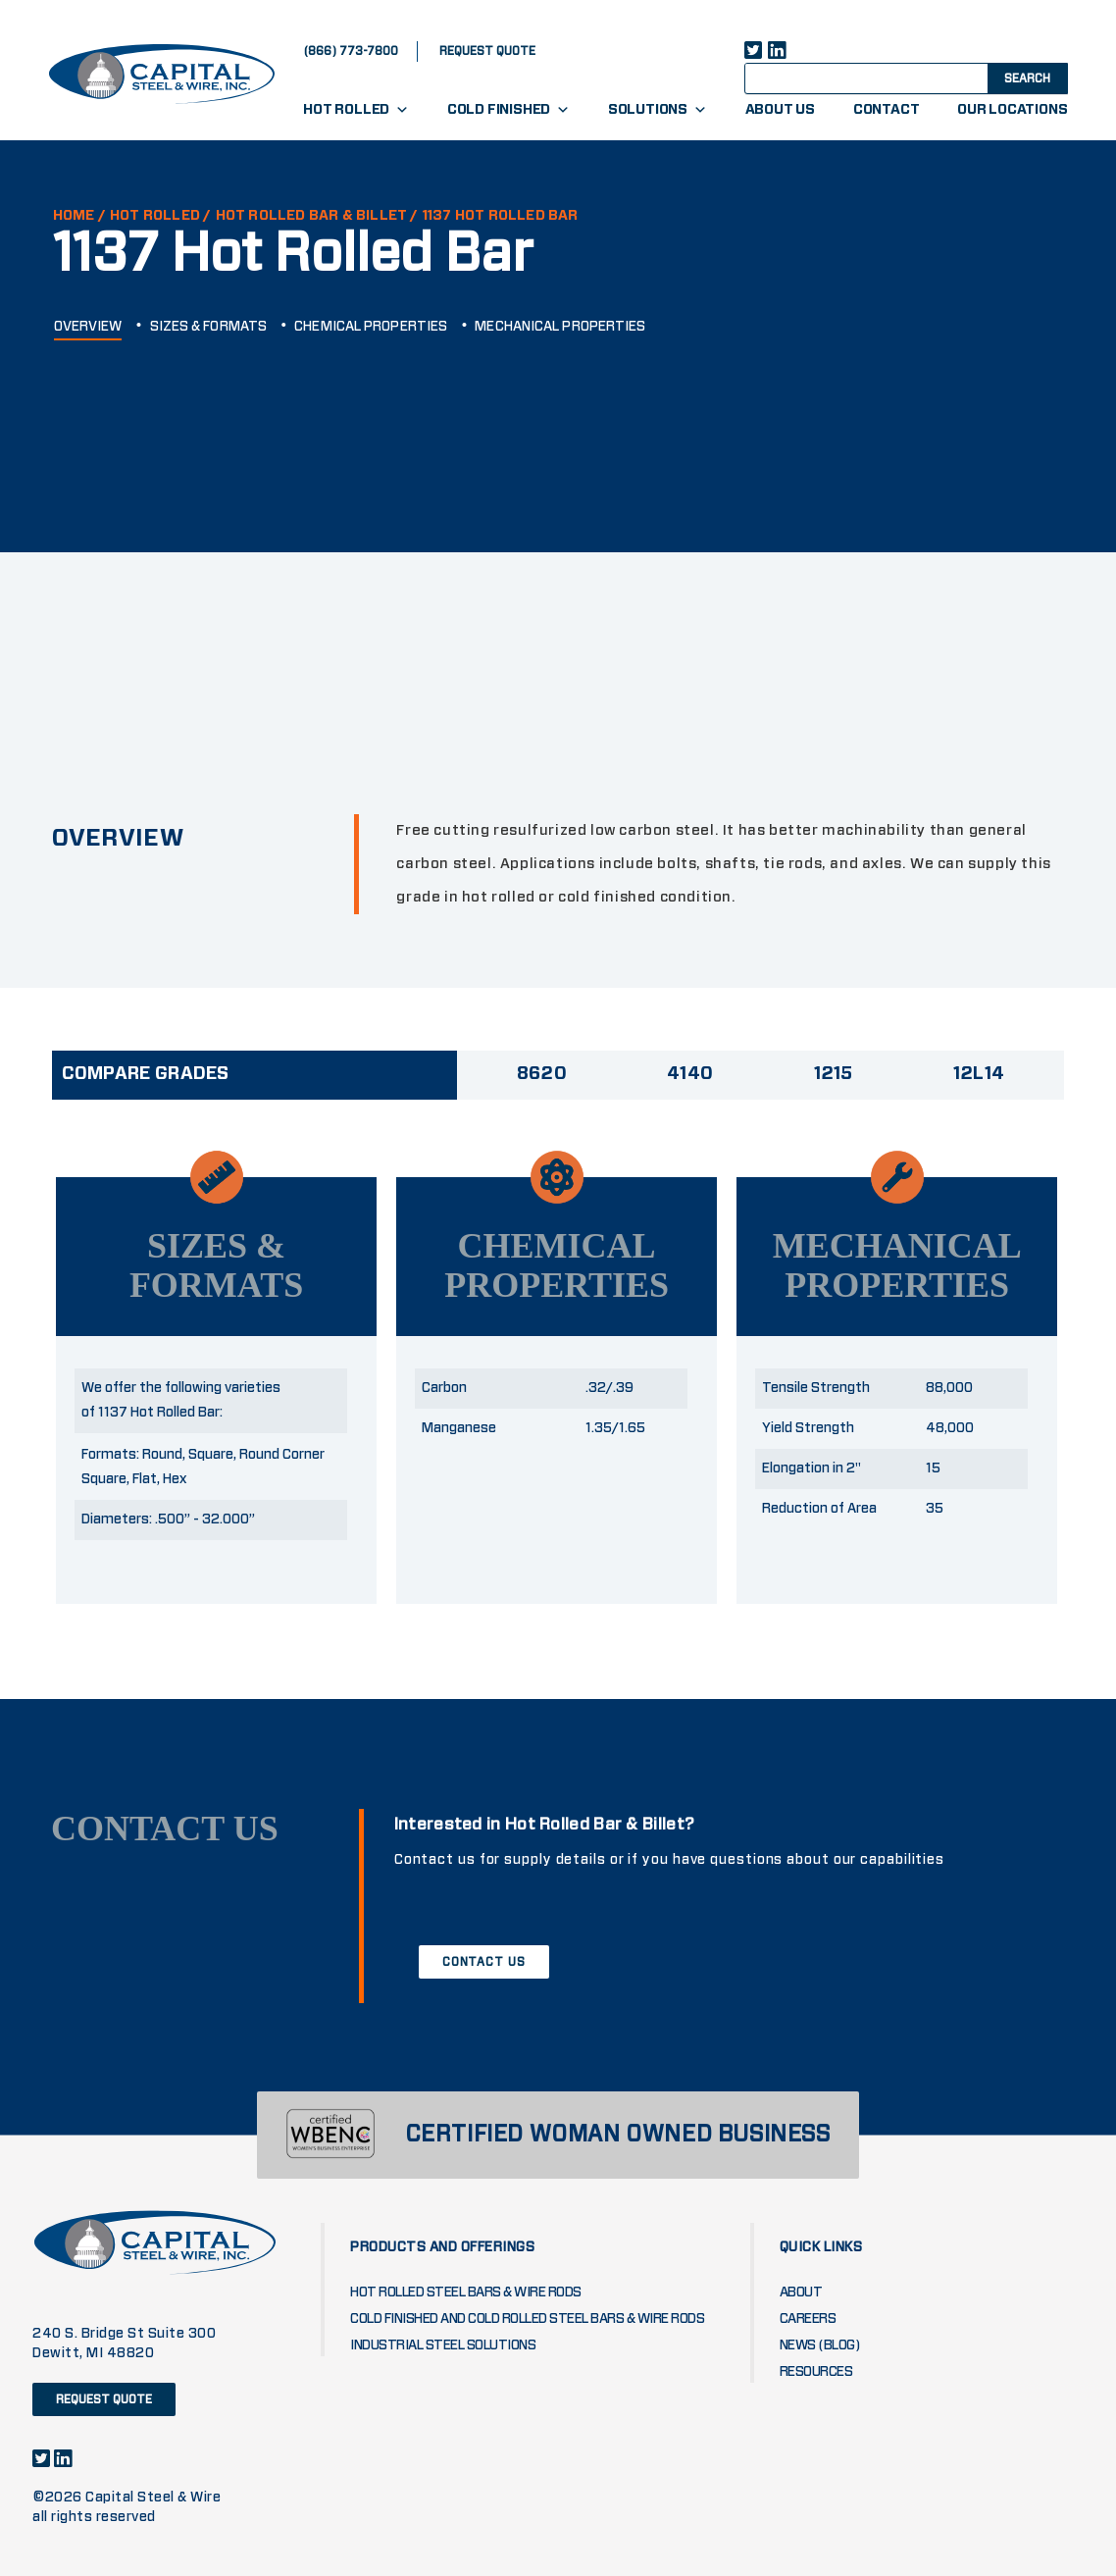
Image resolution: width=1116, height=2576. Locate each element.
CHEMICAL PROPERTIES (370, 327)
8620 (542, 1074)
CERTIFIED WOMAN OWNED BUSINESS (618, 2135)
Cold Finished (508, 110)
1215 (833, 1074)
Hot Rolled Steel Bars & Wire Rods (466, 2292)
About (801, 2292)
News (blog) (820, 2345)
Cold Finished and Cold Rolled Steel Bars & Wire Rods (527, 2319)
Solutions (657, 110)
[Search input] (883, 77)
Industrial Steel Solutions (442, 2345)
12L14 (979, 1074)
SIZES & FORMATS (209, 327)
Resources (816, 2372)
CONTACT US (484, 1962)
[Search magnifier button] (1026, 77)
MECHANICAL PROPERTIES (560, 327)
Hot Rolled (356, 110)
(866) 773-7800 (351, 51)
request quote (487, 51)
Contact (886, 110)
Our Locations (1012, 110)
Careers (808, 2319)
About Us (780, 110)
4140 (690, 1074)
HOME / (79, 216)
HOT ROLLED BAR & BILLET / (317, 216)
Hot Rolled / (160, 216)
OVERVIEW (88, 327)
